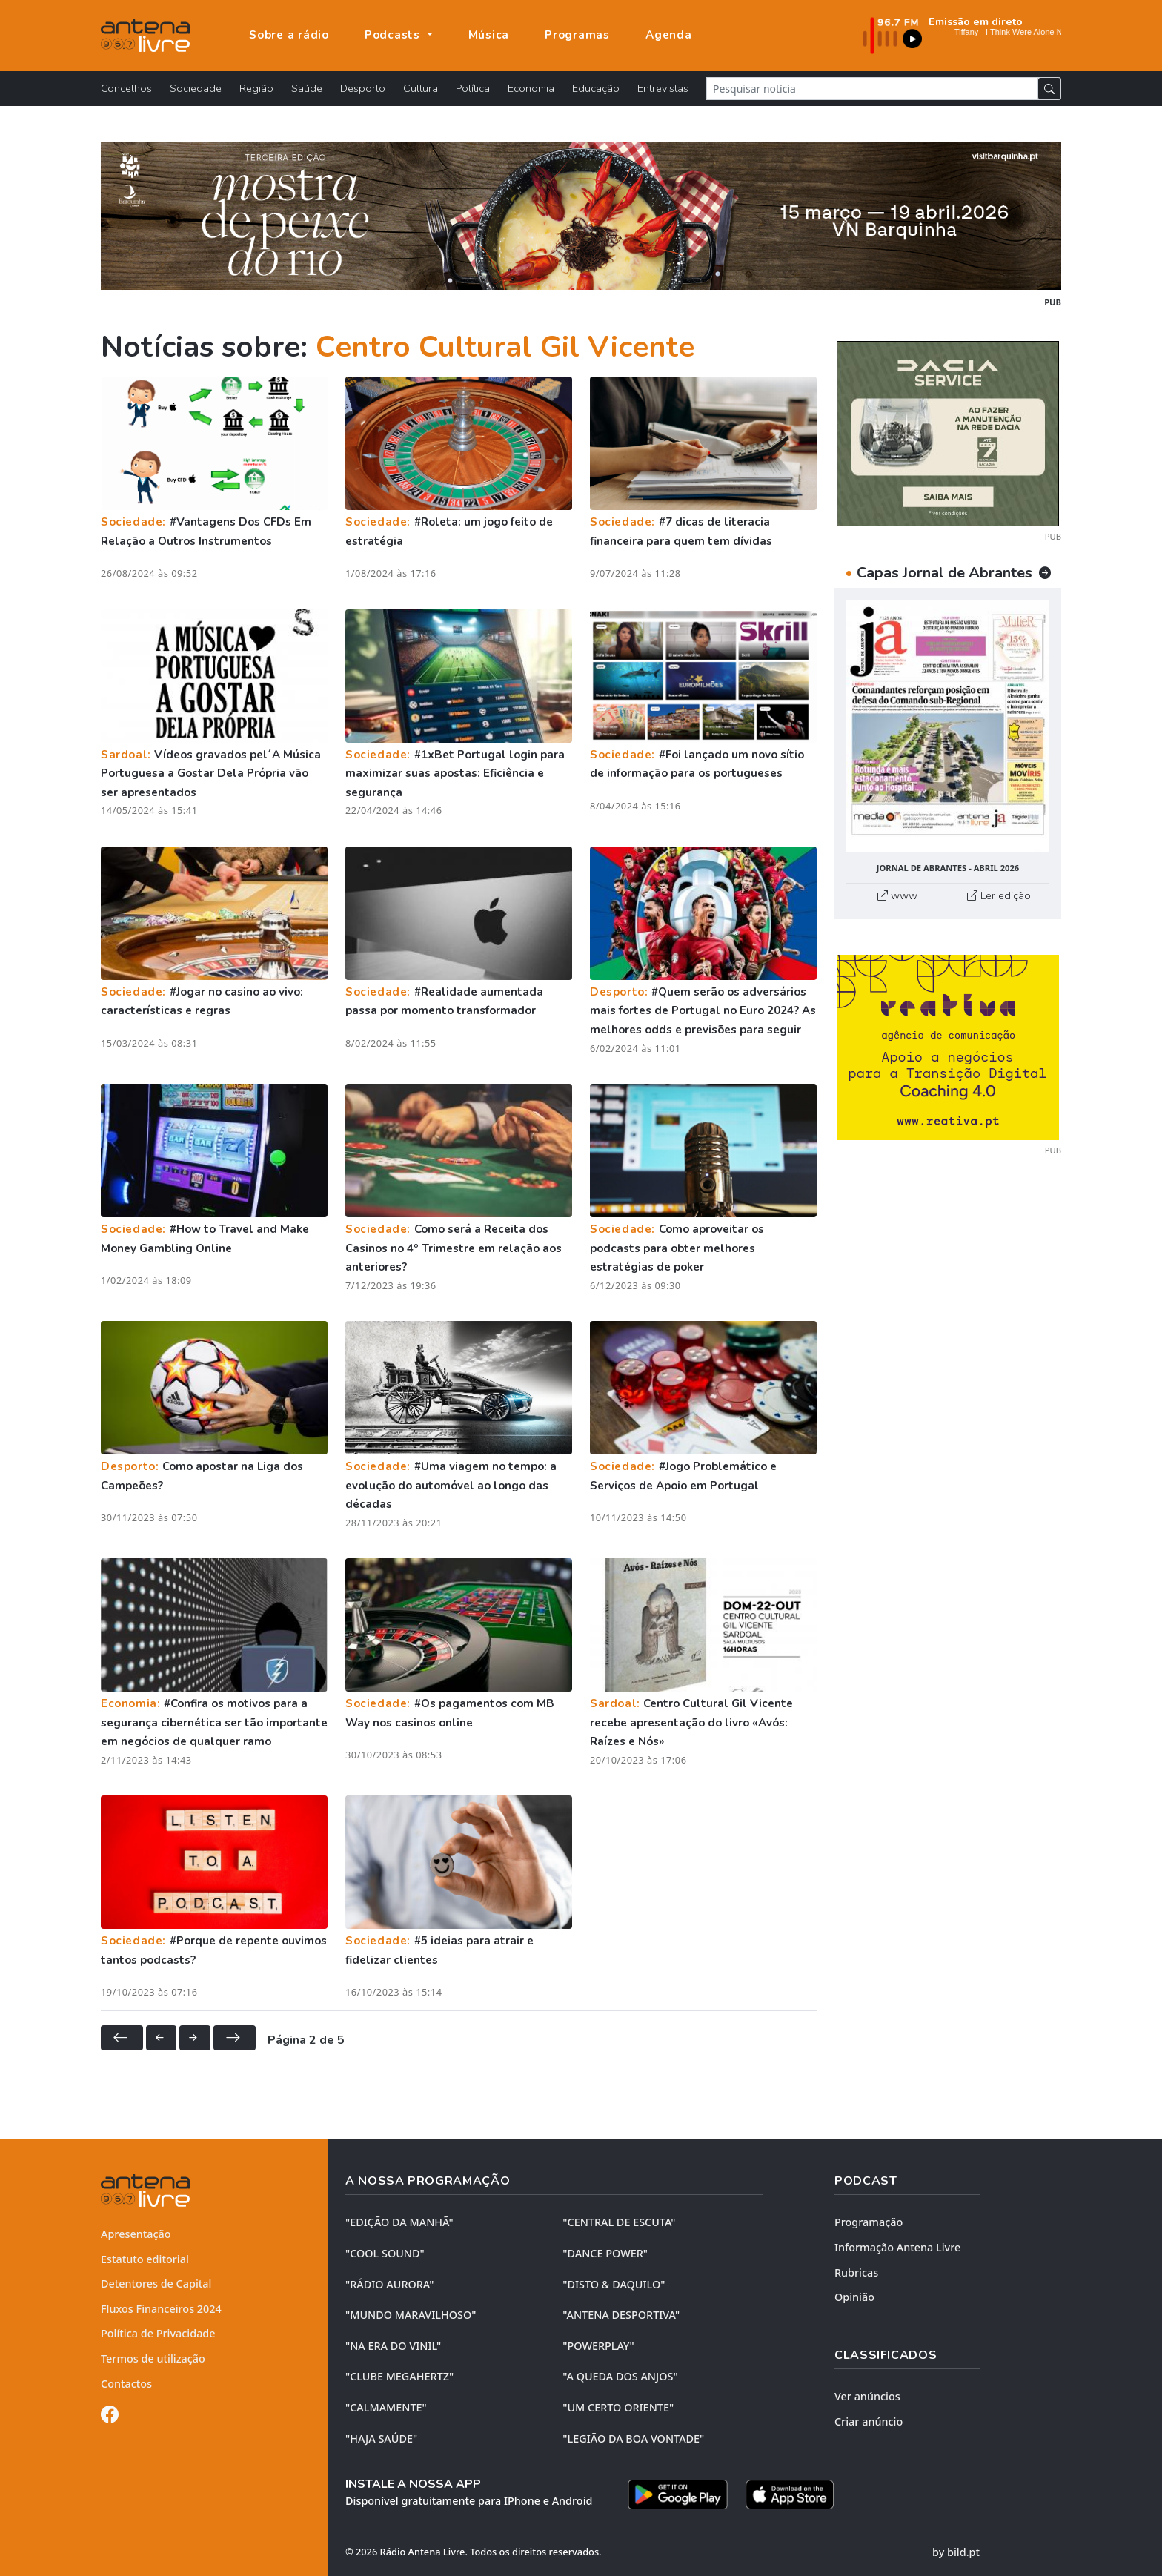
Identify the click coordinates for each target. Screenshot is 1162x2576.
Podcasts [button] (394, 34)
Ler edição (999, 895)
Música (489, 34)
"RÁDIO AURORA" (389, 2284)
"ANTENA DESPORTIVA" (621, 2315)
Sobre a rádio (289, 34)
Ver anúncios (867, 2396)
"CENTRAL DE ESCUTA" (618, 2222)
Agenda (668, 34)
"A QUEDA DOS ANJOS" (619, 2376)
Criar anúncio (868, 2421)
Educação (596, 88)
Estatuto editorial (145, 2259)
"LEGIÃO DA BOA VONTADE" (633, 2438)
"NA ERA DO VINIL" (393, 2346)
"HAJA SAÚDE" (381, 2438)
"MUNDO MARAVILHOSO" (410, 2315)
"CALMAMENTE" (386, 2407)
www (897, 895)
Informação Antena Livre (897, 2247)
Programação (868, 2222)
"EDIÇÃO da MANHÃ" (399, 2222)
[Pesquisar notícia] (872, 88)
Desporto (362, 88)
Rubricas (856, 2272)
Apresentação (136, 2234)
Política (473, 88)
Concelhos (126, 88)
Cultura (420, 88)
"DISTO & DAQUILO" (613, 2284)
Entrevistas (662, 88)
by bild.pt (956, 2552)
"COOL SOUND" (385, 2253)
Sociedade (196, 88)
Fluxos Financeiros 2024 (161, 2309)
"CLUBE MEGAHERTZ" (399, 2376)
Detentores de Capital (156, 2284)
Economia (531, 88)
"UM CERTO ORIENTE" (618, 2407)
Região (256, 88)
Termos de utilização (153, 2358)
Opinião (854, 2297)
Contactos (126, 2384)
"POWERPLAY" (598, 2346)
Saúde (306, 88)
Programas (577, 34)
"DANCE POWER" (605, 2253)
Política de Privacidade (158, 2333)
